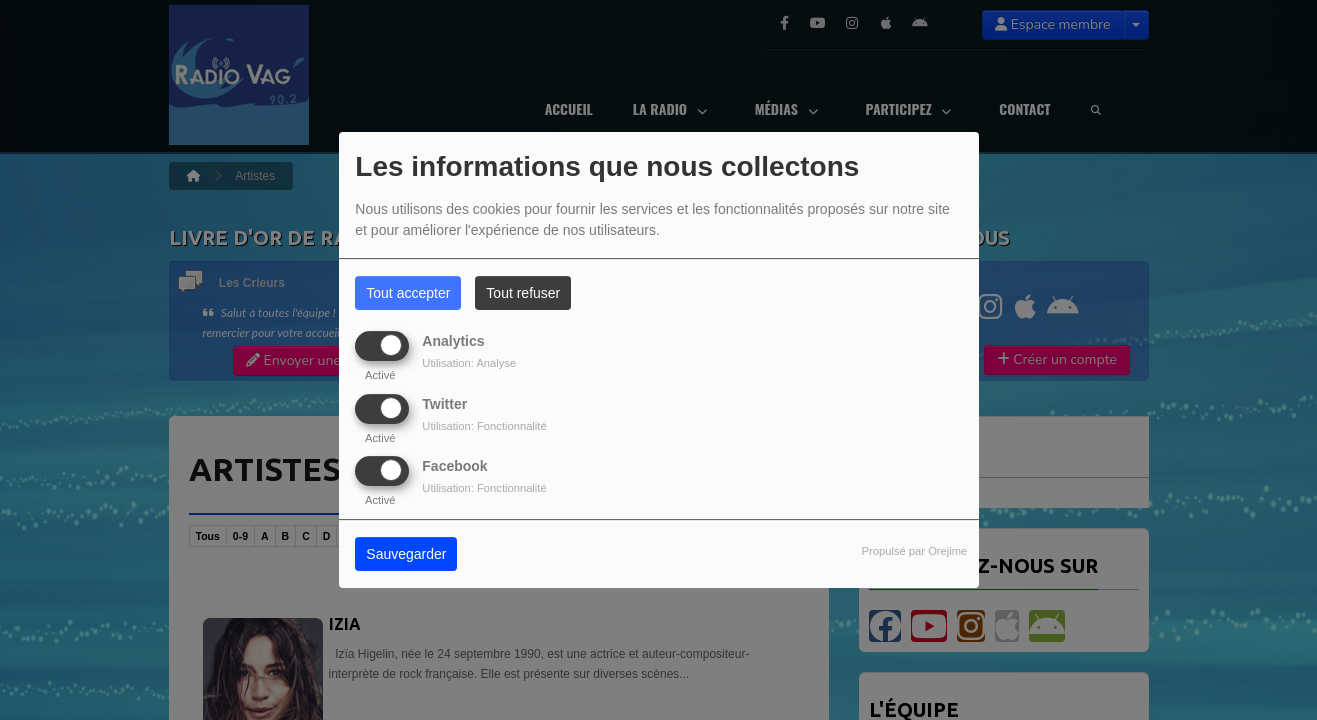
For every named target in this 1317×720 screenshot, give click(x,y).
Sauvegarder (406, 554)
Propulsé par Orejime (915, 551)
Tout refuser (523, 293)
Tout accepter (408, 293)
